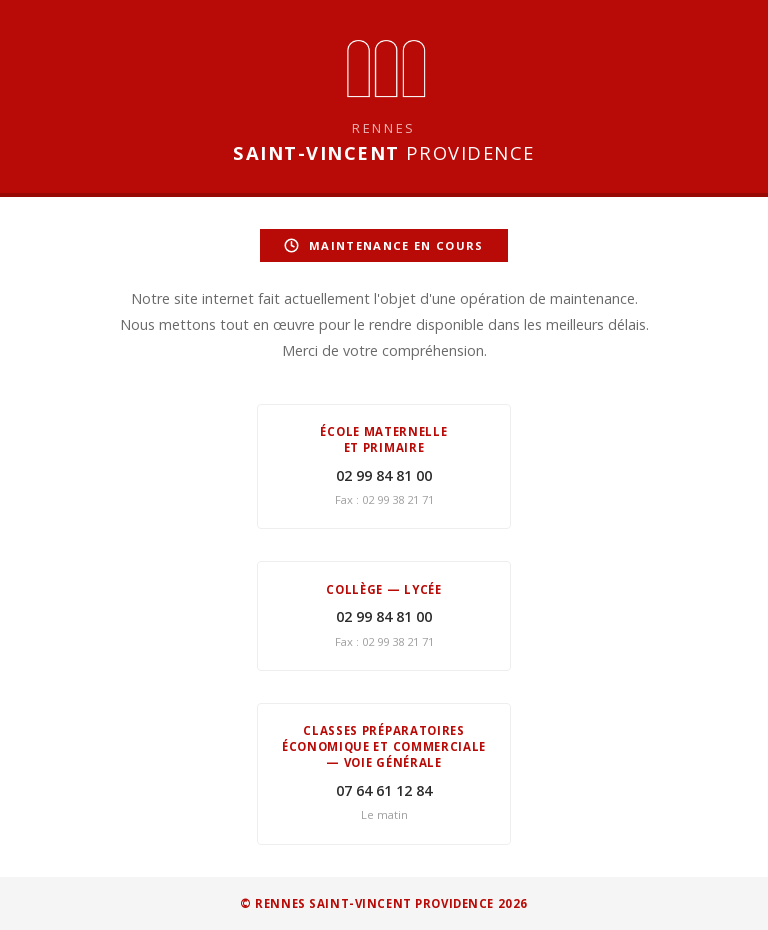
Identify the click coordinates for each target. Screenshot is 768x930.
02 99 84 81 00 (384, 475)
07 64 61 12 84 (384, 790)
